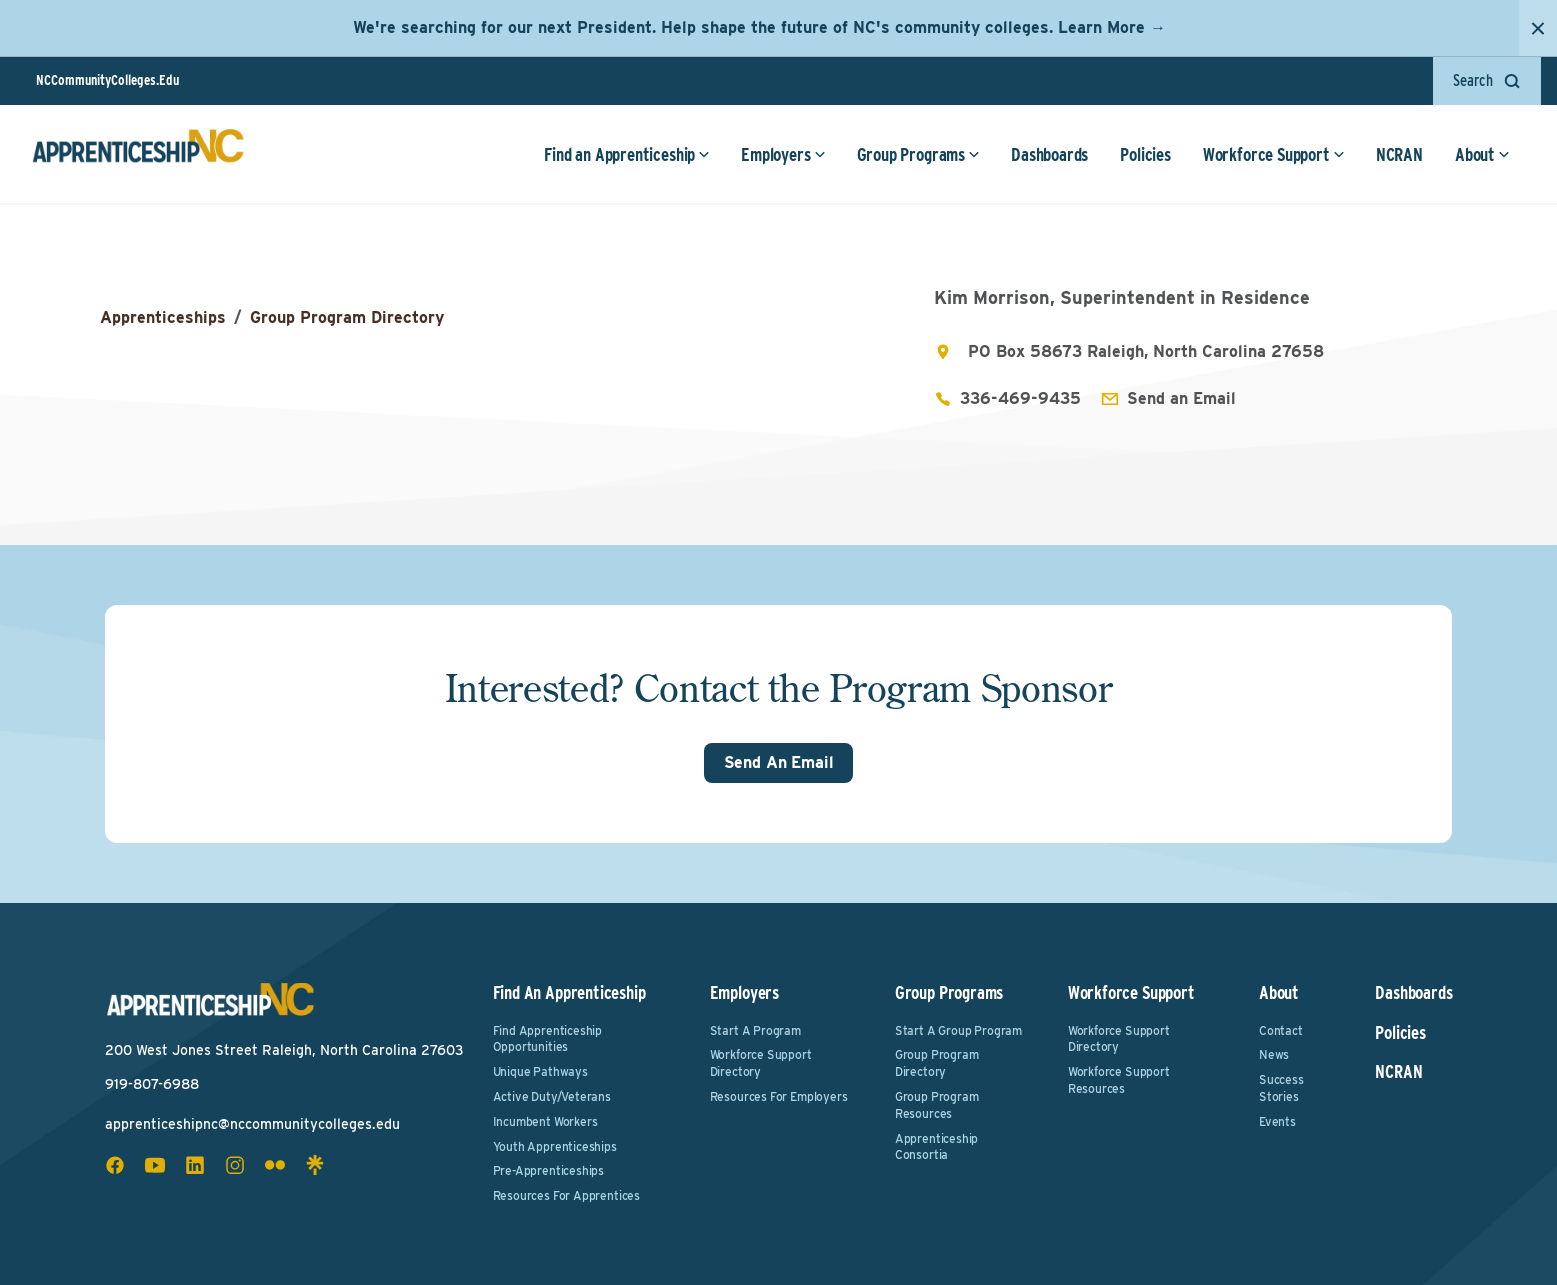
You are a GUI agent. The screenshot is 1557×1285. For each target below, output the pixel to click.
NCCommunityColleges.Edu (107, 80)
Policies (1145, 154)
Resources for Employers (779, 1096)
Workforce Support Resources (1119, 1080)
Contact (1281, 1030)
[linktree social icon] (315, 1165)
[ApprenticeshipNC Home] (138, 154)
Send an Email (1181, 398)
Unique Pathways (540, 1071)
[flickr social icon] (275, 1165)
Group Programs (918, 154)
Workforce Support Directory (761, 1063)
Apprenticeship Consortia (936, 1147)
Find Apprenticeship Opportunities (548, 1039)
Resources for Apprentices (567, 1195)
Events (1277, 1121)
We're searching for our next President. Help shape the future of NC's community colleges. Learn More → (759, 27)
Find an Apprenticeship (627, 154)
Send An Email (779, 762)
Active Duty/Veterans (552, 1096)
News (1274, 1054)
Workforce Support (1274, 154)
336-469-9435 (1020, 398)
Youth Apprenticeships (555, 1146)
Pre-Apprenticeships (549, 1170)
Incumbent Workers (545, 1121)
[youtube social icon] (155, 1165)
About (1482, 154)
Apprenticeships (163, 317)
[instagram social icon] (235, 1165)
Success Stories (1281, 1088)
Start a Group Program (958, 1030)
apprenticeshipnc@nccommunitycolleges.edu (252, 1124)
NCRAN (1399, 154)
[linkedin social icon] (195, 1165)
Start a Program (755, 1030)
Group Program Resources (937, 1105)
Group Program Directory (347, 317)
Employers (783, 154)
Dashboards (1049, 154)
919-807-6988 (152, 1084)
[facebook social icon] (115, 1165)
